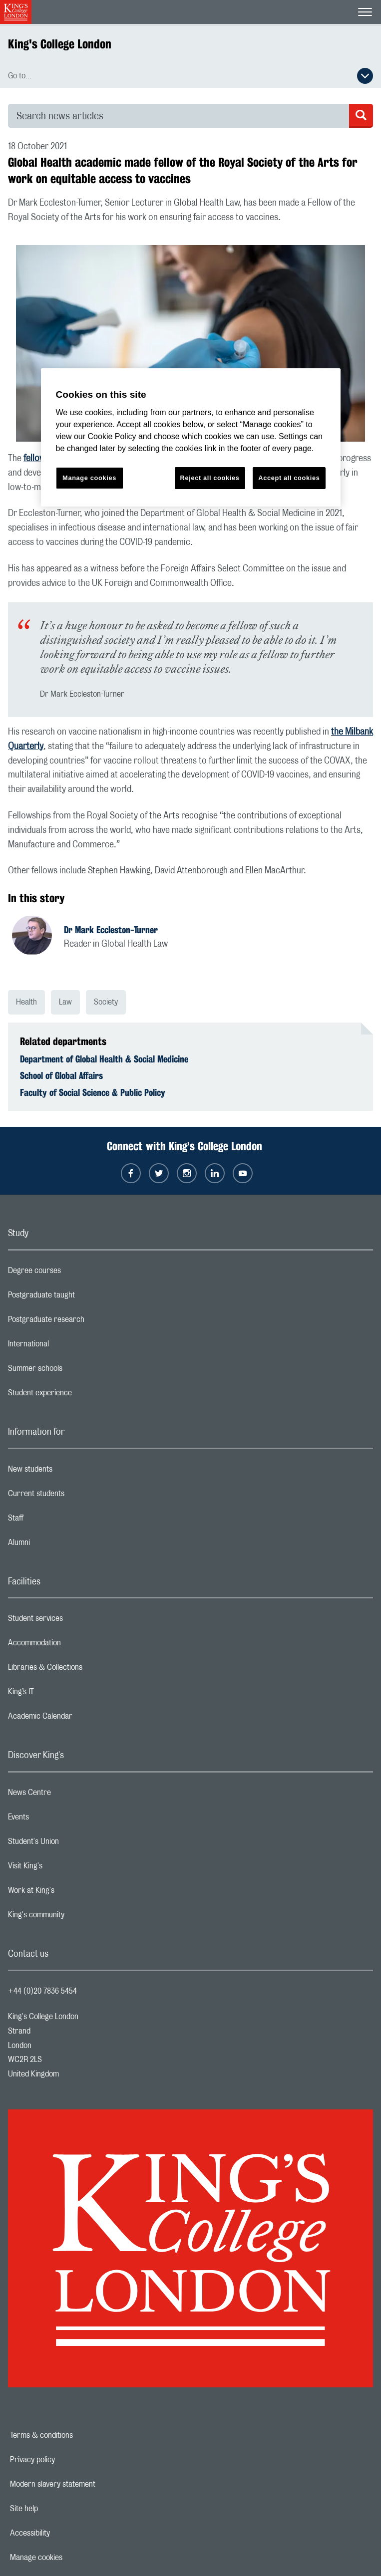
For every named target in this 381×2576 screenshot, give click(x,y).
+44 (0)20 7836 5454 (42, 1991)
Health (26, 1002)
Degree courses (74, 1273)
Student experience (79, 1395)
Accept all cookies (289, 478)
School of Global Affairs (61, 1075)
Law (65, 1002)
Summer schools (75, 1370)
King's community (76, 1917)
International (68, 1346)
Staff (55, 1520)
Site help (58, 2509)
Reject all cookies (210, 478)
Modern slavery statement (87, 2484)
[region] (191, 437)
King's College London (59, 43)
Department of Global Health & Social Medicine (104, 1058)
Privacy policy (67, 2460)
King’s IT (60, 1694)
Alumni (58, 1545)
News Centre (69, 1795)
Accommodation (74, 1645)
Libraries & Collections (85, 1669)
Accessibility (64, 2533)
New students (70, 1471)
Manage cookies (70, 2558)
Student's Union (73, 1843)
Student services (75, 1620)
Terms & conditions (76, 2435)
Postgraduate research (86, 1321)
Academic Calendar (80, 1718)
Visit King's (65, 1868)
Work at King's (71, 1892)
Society (106, 1002)
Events (58, 1819)
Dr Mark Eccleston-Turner (111, 929)
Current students (76, 1496)
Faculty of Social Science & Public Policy (92, 1092)
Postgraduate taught (81, 1297)
